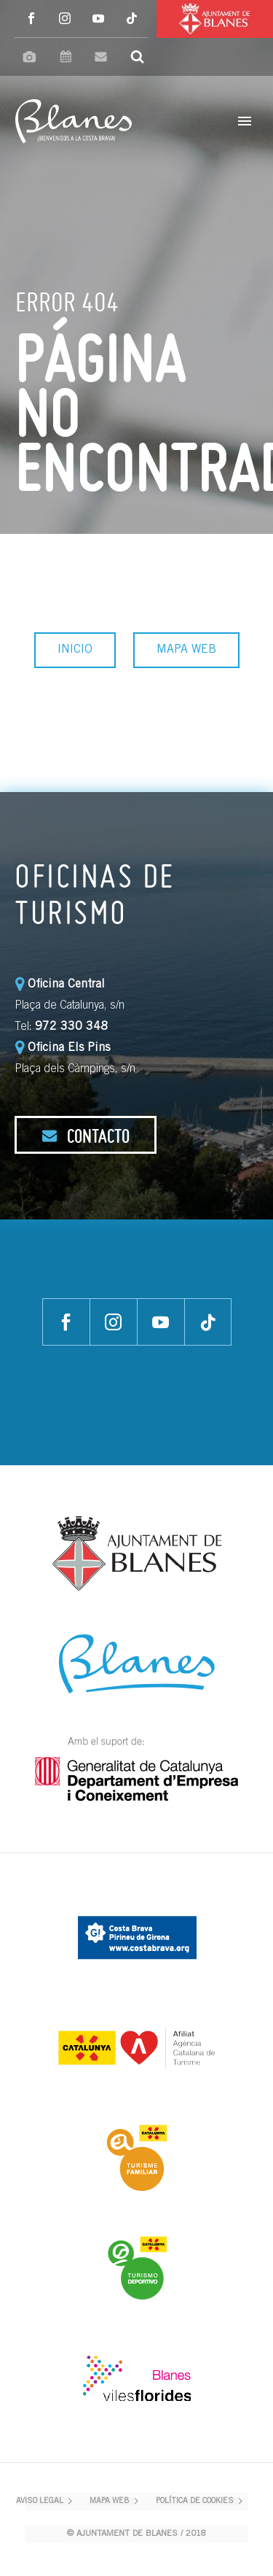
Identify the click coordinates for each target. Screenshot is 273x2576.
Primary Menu (244, 121)
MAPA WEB (186, 650)
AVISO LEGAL (39, 2501)
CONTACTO (85, 1136)
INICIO (75, 650)
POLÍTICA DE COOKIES (195, 2501)
